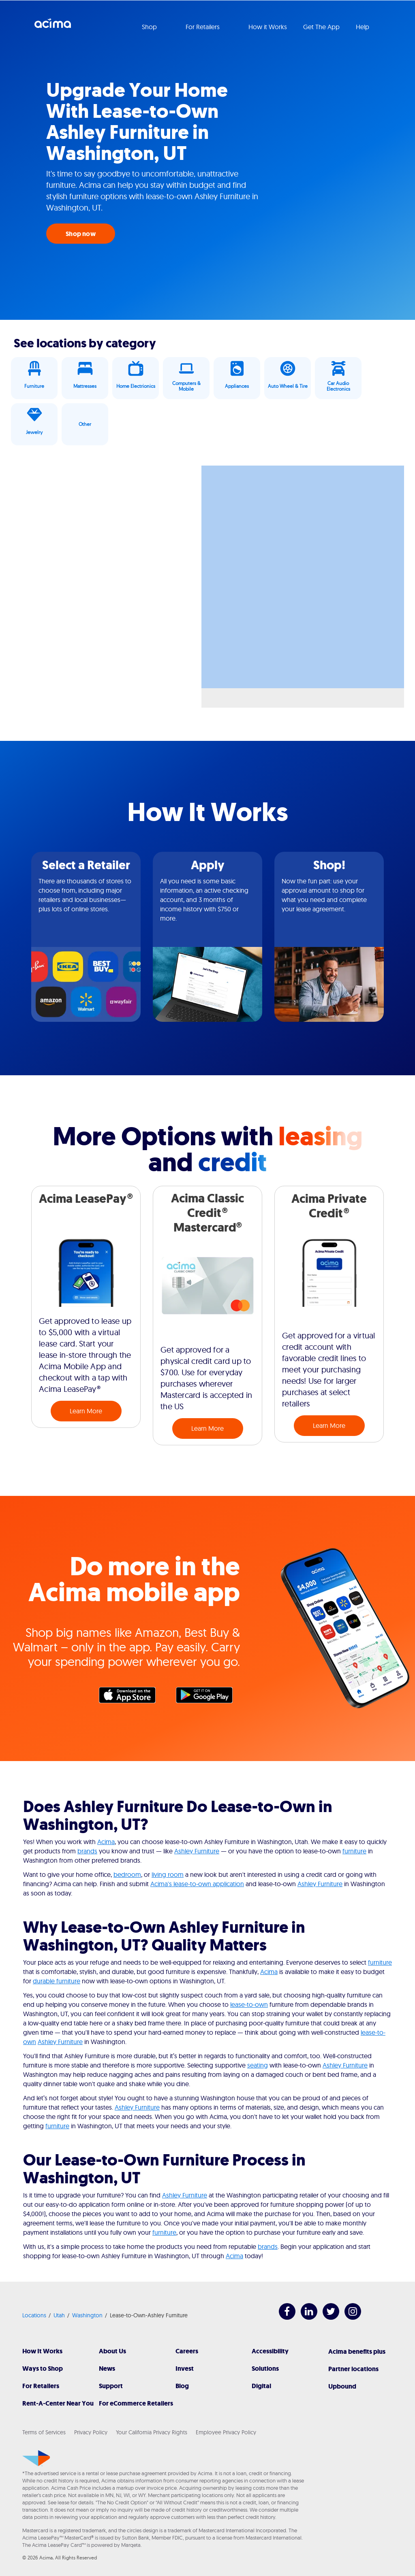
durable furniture (56, 1981)
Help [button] (363, 27)
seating (257, 2065)
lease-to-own (249, 2004)
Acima (52, 26)
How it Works (267, 27)
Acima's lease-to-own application (197, 1884)
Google (208, 1697)
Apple (131, 1697)
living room (168, 1874)
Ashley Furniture (196, 1851)
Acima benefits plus (356, 2351)
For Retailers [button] (203, 27)
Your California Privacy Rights (151, 2432)
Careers (186, 2351)
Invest (184, 2368)
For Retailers (40, 2386)
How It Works (42, 2351)
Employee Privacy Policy (226, 2432)
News (107, 2368)
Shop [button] (150, 27)
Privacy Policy (90, 2432)
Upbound (342, 2386)
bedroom (127, 1874)
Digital (261, 2386)
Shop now (81, 234)
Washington (87, 2315)
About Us (112, 2351)
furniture (354, 1851)
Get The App (321, 27)
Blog (182, 2386)
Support (111, 2386)
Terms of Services (44, 2432)
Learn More (86, 1411)
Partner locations (353, 2369)
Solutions (265, 2368)
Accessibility (270, 2351)
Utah (59, 2315)
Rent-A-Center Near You (58, 2403)
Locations (34, 2315)
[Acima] (36, 2458)
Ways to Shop (42, 2368)
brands (87, 1851)
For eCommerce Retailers (136, 2403)
